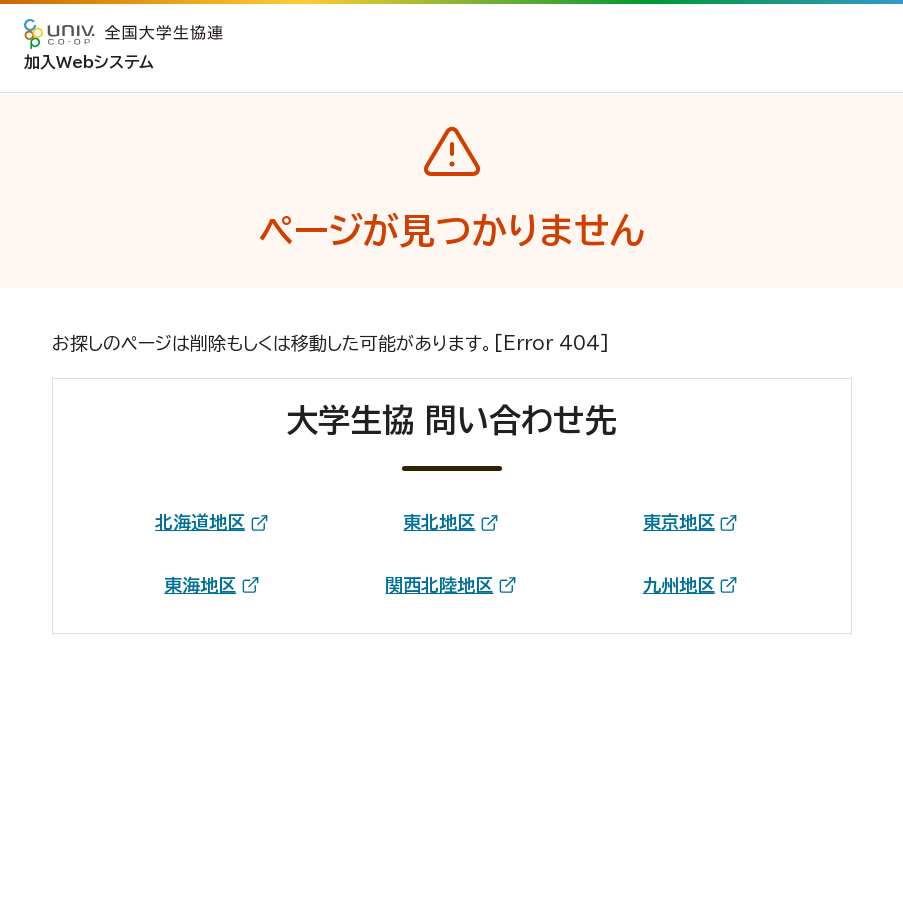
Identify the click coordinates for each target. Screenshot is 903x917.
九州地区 (679, 585)
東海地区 (200, 585)
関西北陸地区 (439, 585)
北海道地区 (200, 522)
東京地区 (679, 522)
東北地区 (439, 522)
